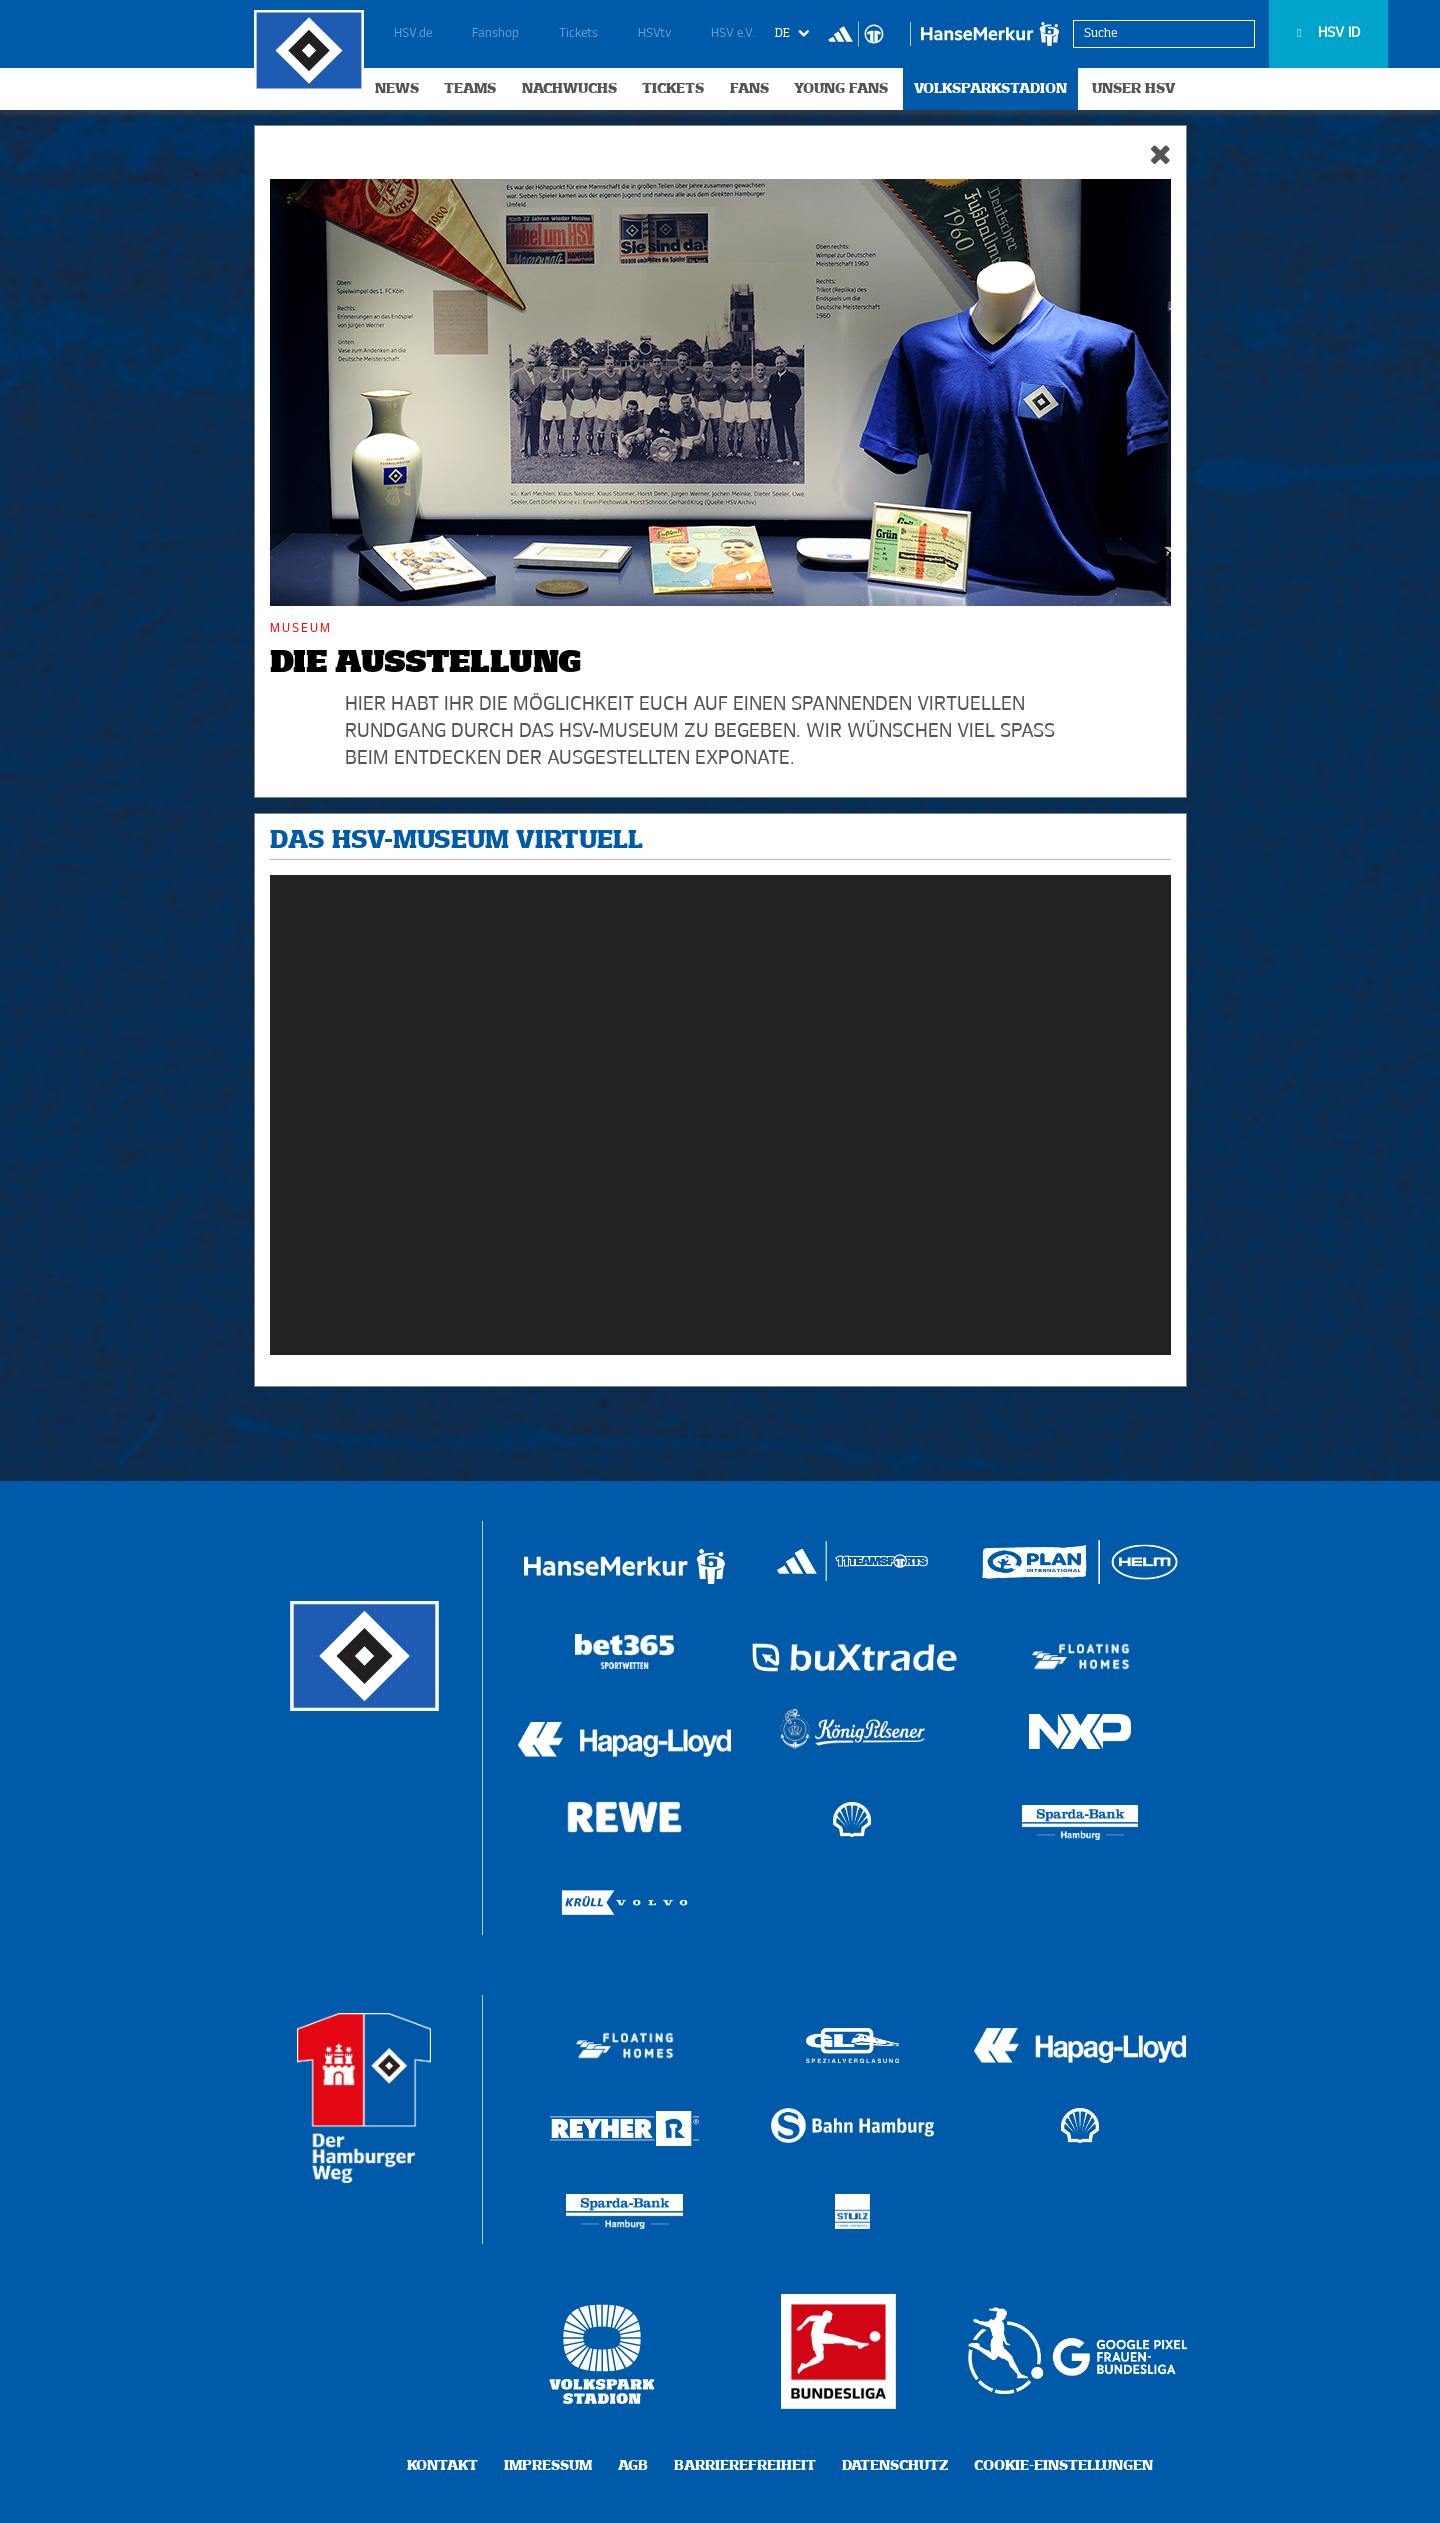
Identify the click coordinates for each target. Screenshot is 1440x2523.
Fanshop (495, 34)
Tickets (578, 34)
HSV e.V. (733, 34)
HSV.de (413, 34)
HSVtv (654, 34)
